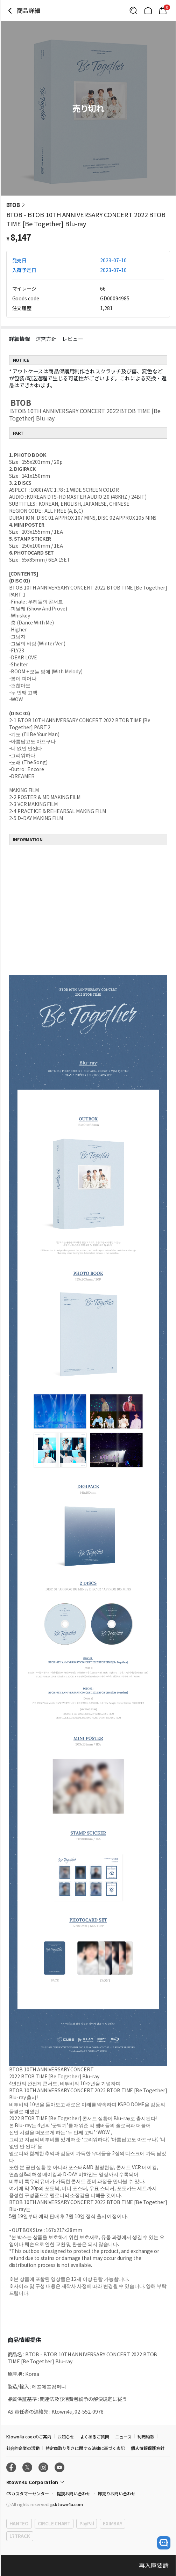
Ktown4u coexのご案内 (28, 2436)
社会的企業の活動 (23, 2448)
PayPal (86, 2523)
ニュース (123, 2436)
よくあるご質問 (95, 2436)
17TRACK (19, 2536)
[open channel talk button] (163, 2542)
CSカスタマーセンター (27, 2493)
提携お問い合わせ (73, 2493)
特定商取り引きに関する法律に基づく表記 (85, 2448)
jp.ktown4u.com (66, 2504)
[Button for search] (133, 10)
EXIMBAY (112, 2523)
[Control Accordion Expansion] (88, 2482)
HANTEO (19, 2523)
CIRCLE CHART (54, 2523)
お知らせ (65, 2436)
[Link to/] (148, 10)
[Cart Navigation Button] (163, 10)
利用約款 (146, 2436)
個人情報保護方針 (147, 2448)
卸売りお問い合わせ (117, 2493)
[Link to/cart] (163, 10)
